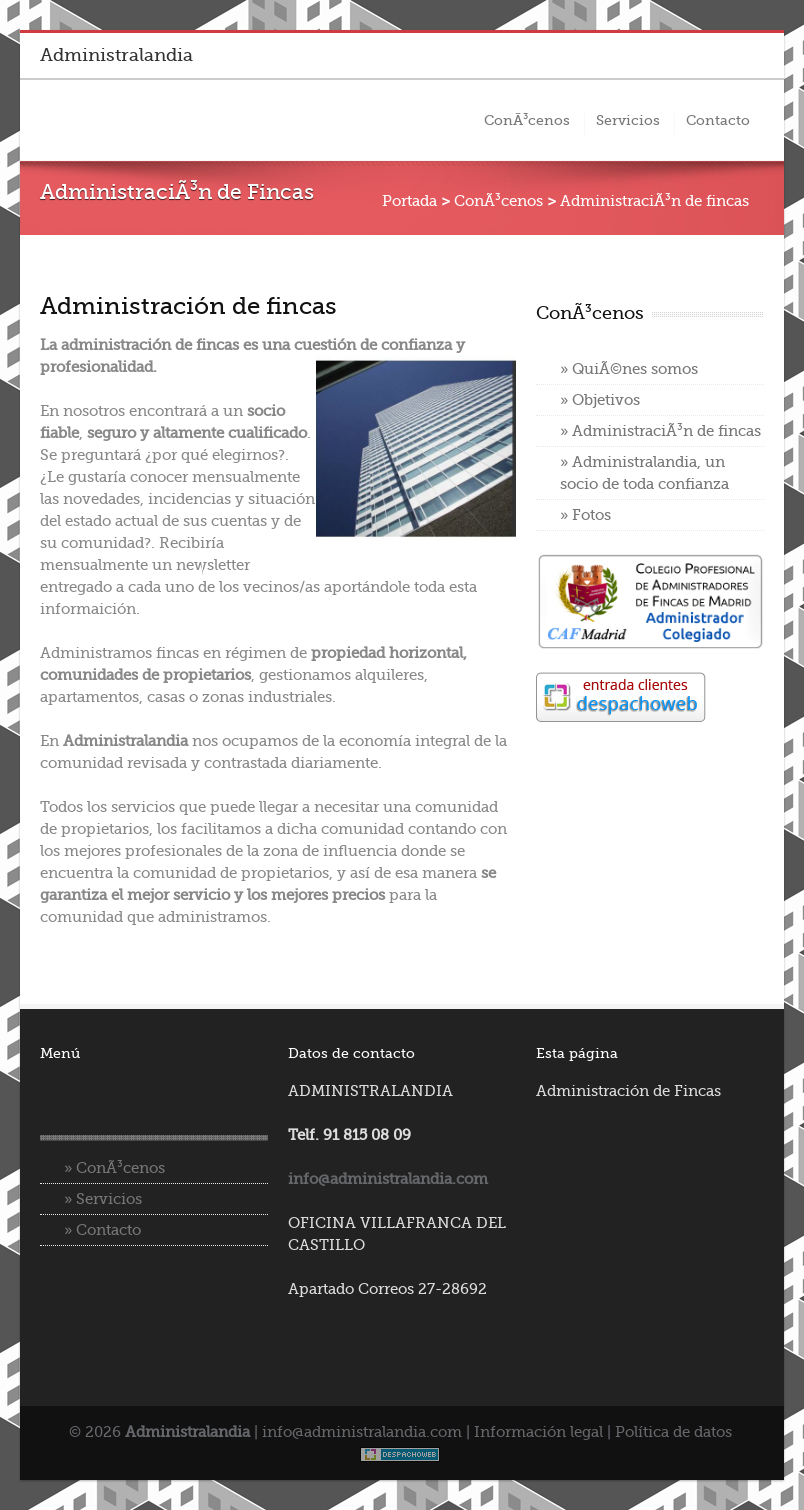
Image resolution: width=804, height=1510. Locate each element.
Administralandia (116, 55)
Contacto (718, 120)
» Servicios (103, 1199)
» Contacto (102, 1230)
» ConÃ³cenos (114, 1168)
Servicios (628, 120)
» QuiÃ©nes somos (629, 369)
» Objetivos (600, 400)
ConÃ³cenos (527, 120)
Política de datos (673, 1432)
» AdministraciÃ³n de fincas (660, 431)
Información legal (538, 1432)
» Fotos (585, 515)
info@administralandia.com (362, 1432)
